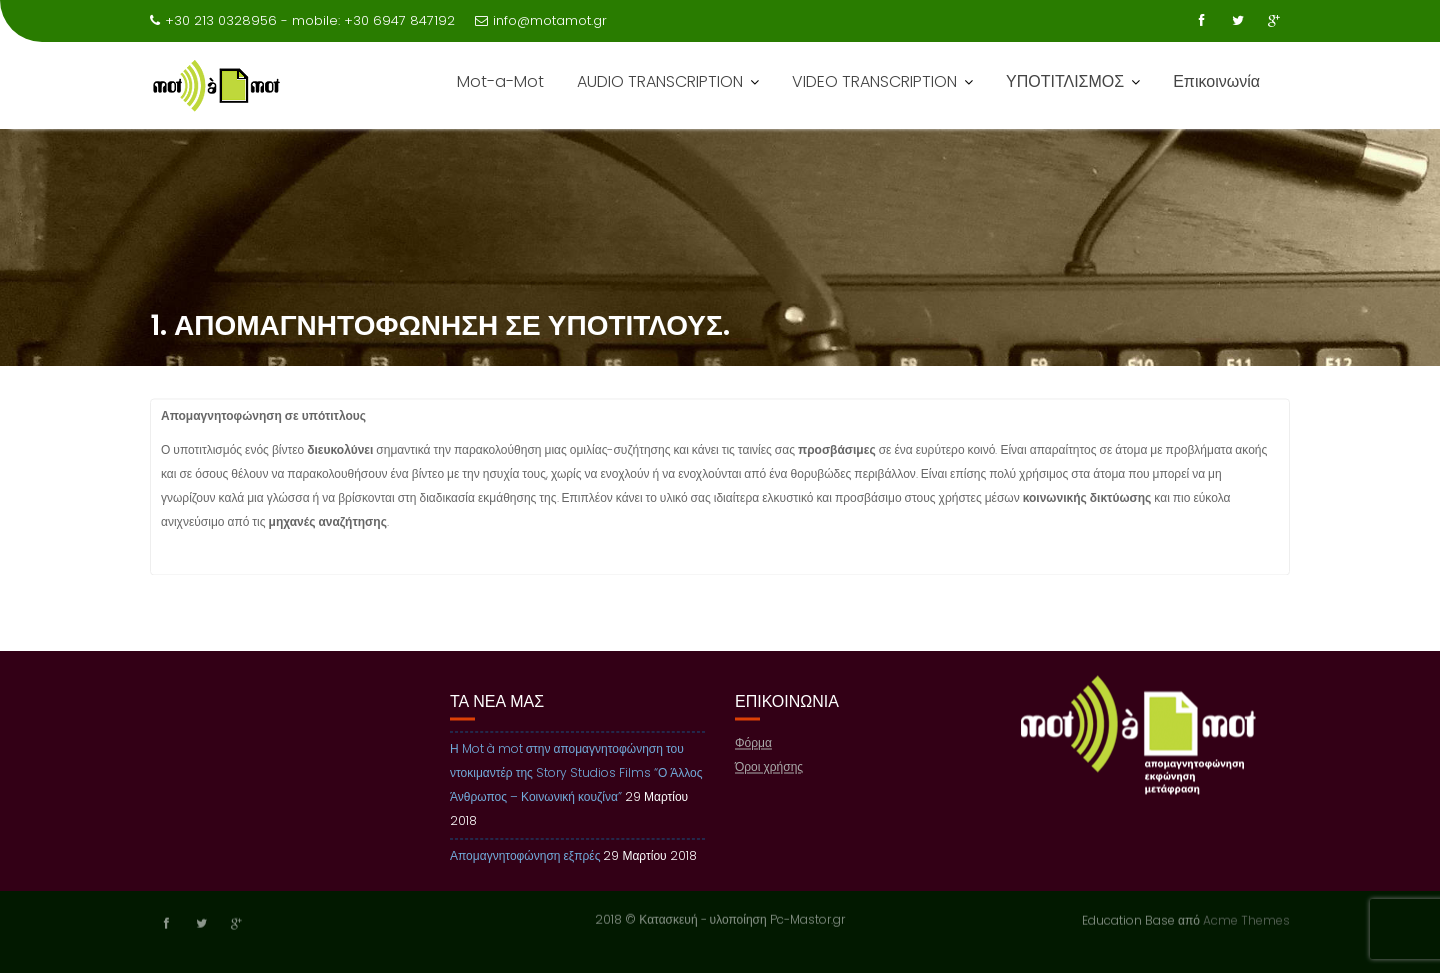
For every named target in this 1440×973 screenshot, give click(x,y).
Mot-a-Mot (500, 81)
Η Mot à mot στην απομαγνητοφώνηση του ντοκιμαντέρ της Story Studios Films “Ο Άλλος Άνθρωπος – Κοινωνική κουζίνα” (576, 773)
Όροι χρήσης (769, 767)
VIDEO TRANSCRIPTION (874, 81)
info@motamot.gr (541, 20)
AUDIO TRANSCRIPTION (660, 81)
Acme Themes (1246, 918)
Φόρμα (753, 743)
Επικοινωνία (1216, 81)
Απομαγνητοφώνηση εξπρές (525, 856)
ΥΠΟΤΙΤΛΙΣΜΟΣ (1065, 81)
